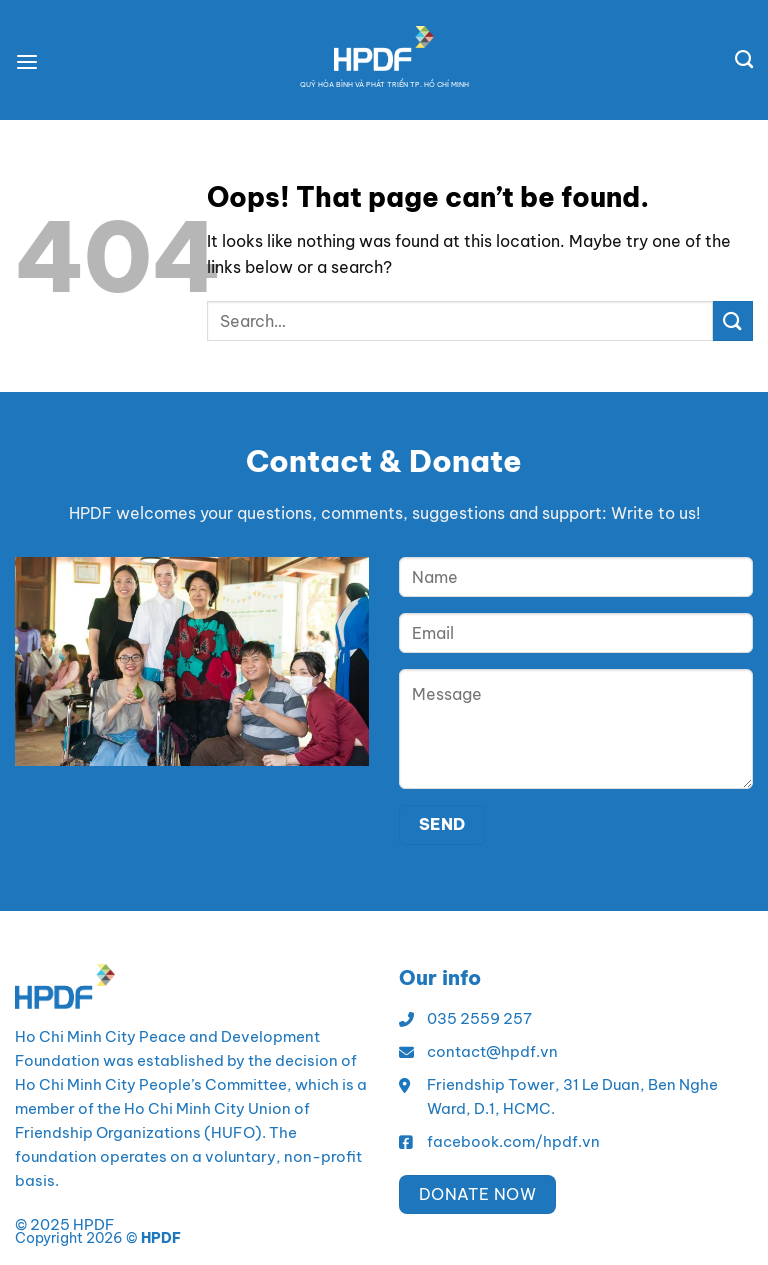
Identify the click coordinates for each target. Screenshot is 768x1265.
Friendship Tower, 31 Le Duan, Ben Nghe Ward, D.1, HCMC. (572, 1096)
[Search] (744, 60)
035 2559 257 (479, 1018)
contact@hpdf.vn (492, 1051)
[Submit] (733, 320)
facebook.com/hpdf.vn (513, 1141)
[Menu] (29, 60)
